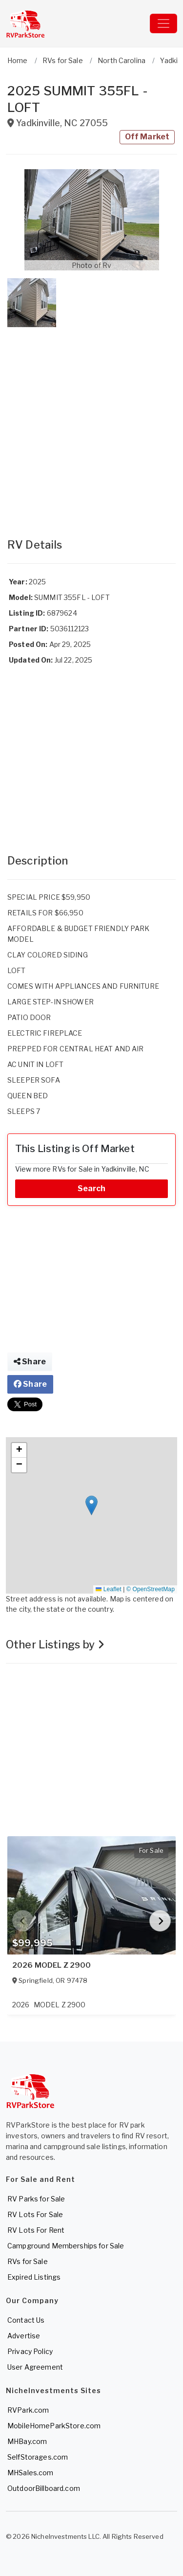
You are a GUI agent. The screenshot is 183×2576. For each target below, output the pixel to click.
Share (30, 1361)
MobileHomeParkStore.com (54, 2425)
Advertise (23, 2336)
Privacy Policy (30, 2351)
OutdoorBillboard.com (43, 2488)
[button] (91, 219)
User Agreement (35, 2367)
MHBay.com (27, 2441)
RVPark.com (28, 2410)
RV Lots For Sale (35, 2214)
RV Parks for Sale (36, 2199)
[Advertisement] (91, 422)
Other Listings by (55, 1644)
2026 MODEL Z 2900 (51, 1965)
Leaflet (108, 1589)
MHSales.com (30, 2472)
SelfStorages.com (37, 2457)
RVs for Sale (27, 2261)
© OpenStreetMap (150, 1589)
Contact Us (25, 2320)
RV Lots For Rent (35, 2230)
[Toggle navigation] (163, 23)
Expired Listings (34, 2277)
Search (92, 1188)
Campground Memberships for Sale (65, 2246)
